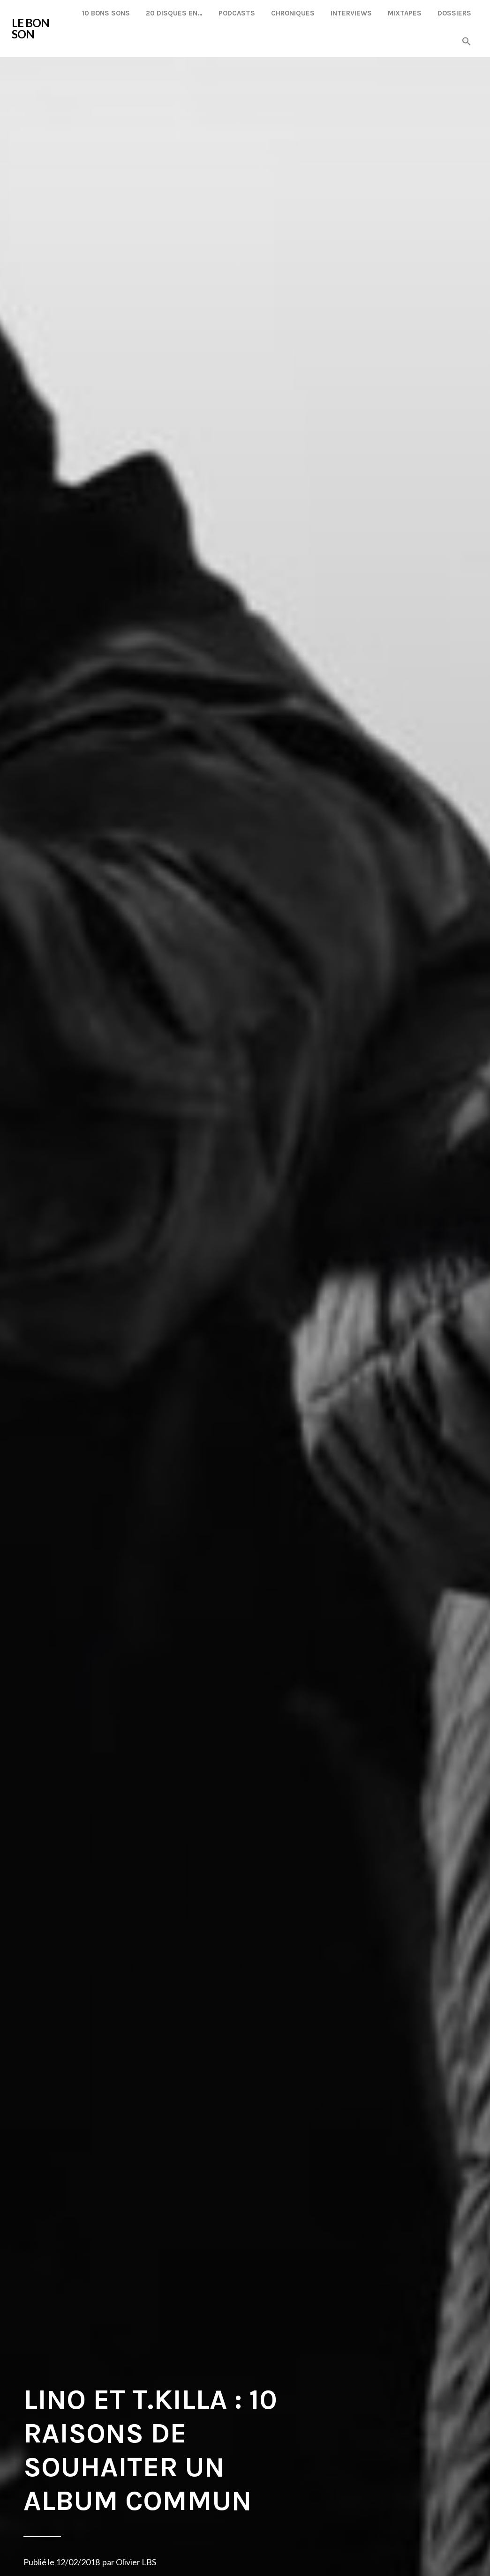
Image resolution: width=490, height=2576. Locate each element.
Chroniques (293, 13)
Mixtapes (405, 13)
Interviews (351, 13)
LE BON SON (30, 28)
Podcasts (237, 13)
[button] (466, 42)
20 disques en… (174, 13)
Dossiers (454, 13)
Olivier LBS (136, 2562)
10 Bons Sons (106, 13)
